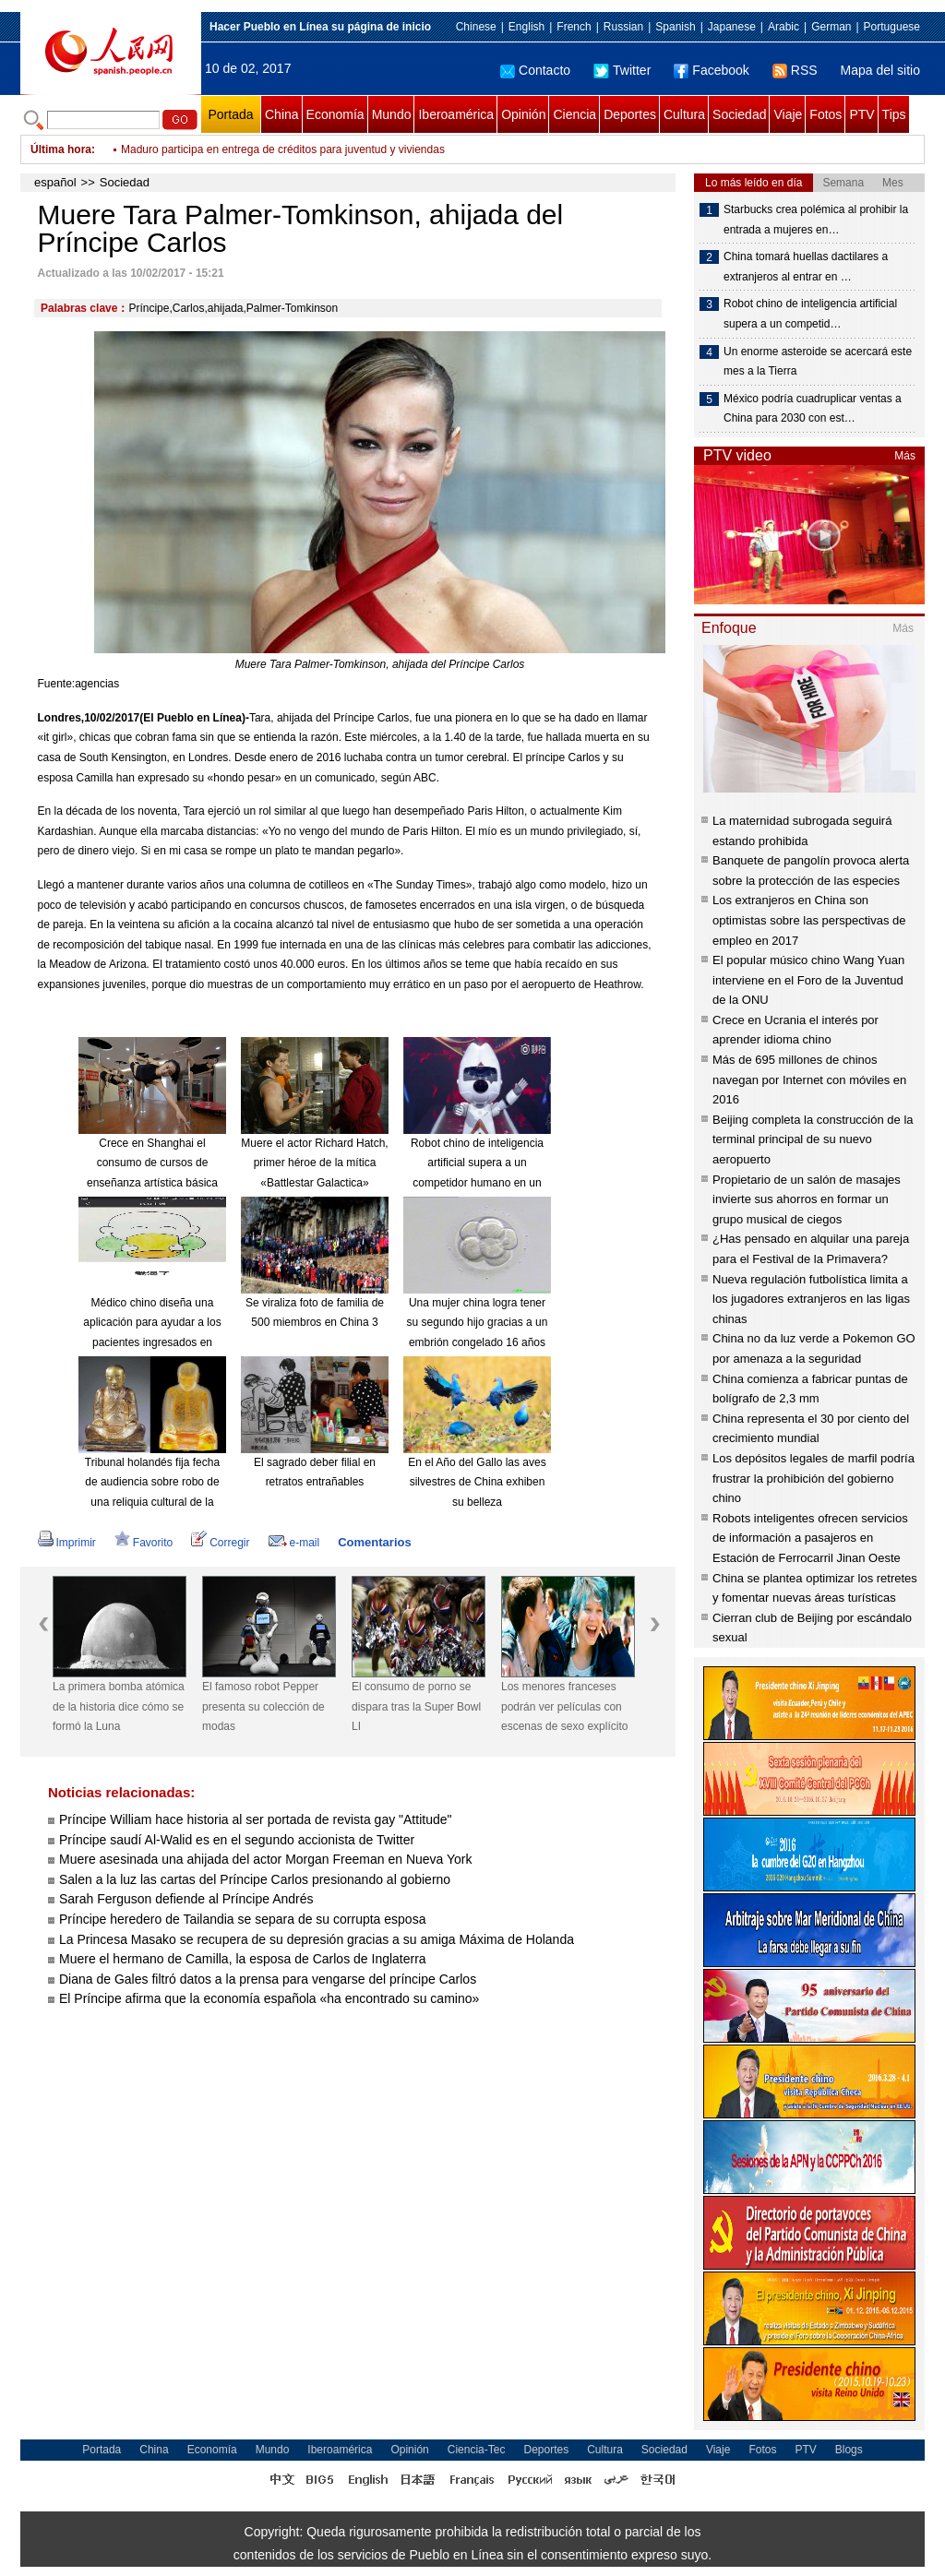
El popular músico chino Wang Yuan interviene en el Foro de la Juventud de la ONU (808, 980)
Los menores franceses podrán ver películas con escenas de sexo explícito (564, 1706)
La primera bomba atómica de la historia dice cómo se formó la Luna (119, 1706)
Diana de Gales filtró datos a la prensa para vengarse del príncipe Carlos (267, 1979)
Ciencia (574, 114)
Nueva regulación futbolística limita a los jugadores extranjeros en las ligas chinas (811, 1299)
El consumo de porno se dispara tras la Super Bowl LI (416, 1706)
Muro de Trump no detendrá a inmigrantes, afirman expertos (268, 145)
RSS (795, 70)
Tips (894, 114)
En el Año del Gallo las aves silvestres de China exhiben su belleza (476, 1482)
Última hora (60, 149)
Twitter (622, 70)
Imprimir (67, 1542)
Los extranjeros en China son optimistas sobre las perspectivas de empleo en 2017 (809, 920)
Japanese (732, 26)
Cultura (684, 114)
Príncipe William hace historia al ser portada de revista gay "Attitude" (255, 1819)
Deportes (630, 114)
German (831, 26)
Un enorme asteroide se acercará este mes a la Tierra (818, 361)
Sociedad (739, 114)
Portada (230, 114)
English (526, 26)
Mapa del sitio (880, 70)
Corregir (220, 1542)
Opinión (523, 114)
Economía (335, 114)
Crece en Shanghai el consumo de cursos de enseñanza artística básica (152, 1163)
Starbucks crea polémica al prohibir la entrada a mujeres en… (816, 219)
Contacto (535, 70)
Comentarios (374, 1542)
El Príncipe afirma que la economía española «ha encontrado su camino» (269, 1998)
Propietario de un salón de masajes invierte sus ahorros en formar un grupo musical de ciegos (806, 1199)
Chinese (476, 26)
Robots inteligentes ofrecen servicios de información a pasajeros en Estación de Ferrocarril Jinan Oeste (810, 1538)
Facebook (711, 70)
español (55, 182)
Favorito (143, 1542)
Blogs (849, 2449)
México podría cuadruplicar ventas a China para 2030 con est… (813, 408)
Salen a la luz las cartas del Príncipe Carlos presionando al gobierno (254, 1879)
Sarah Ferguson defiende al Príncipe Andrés (186, 1898)
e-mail (294, 1542)
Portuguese (892, 26)
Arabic (783, 26)
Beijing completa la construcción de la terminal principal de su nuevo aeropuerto (813, 1139)
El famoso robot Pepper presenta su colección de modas (263, 1706)
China (282, 114)
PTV (861, 114)
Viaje (787, 114)
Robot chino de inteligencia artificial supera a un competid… (810, 313)
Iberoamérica (456, 114)
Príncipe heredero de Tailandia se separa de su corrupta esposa (242, 1919)
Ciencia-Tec (477, 2449)
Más (904, 455)
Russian (623, 26)
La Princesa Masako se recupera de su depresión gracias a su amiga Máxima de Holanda (316, 1939)
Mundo (392, 114)
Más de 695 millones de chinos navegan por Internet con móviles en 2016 (809, 1079)
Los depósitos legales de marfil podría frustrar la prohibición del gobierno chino (813, 1478)
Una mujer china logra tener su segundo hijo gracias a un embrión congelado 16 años (477, 1322)
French (573, 26)
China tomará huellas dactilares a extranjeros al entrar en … (806, 266)
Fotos (825, 114)
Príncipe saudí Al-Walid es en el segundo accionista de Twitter (236, 1839)
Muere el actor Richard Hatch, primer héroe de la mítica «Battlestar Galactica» (314, 1163)
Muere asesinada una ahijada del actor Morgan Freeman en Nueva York (265, 1859)
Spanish (675, 26)
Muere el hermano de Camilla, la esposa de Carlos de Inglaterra (242, 1958)
